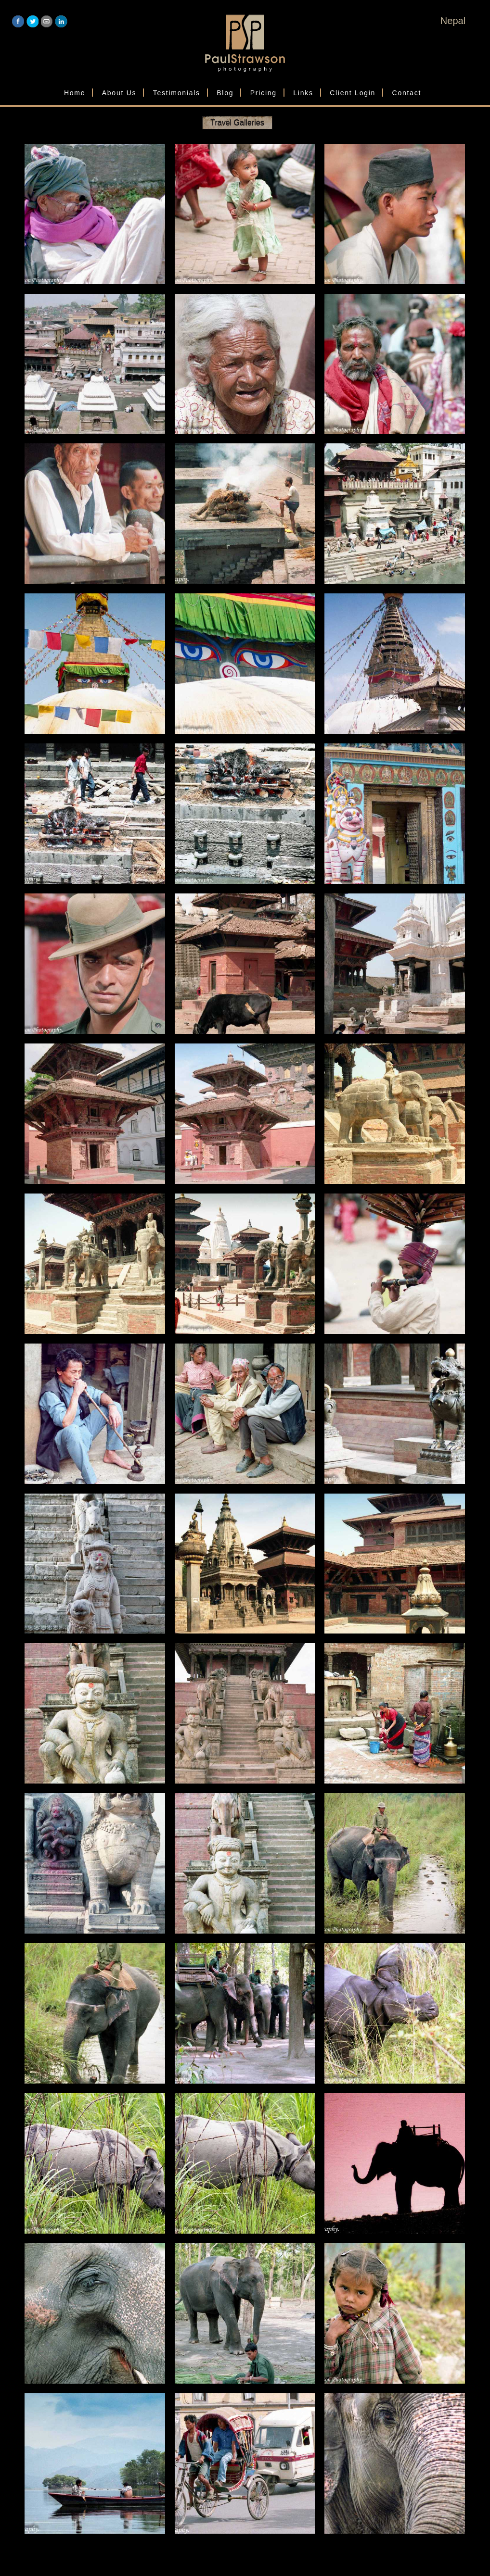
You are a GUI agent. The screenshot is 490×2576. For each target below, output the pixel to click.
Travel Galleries (237, 122)
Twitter (32, 21)
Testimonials (176, 93)
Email (47, 21)
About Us (119, 93)
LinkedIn (61, 21)
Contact (407, 93)
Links (303, 93)
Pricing (263, 93)
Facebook (18, 21)
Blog (225, 93)
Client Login (352, 93)
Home (74, 93)
